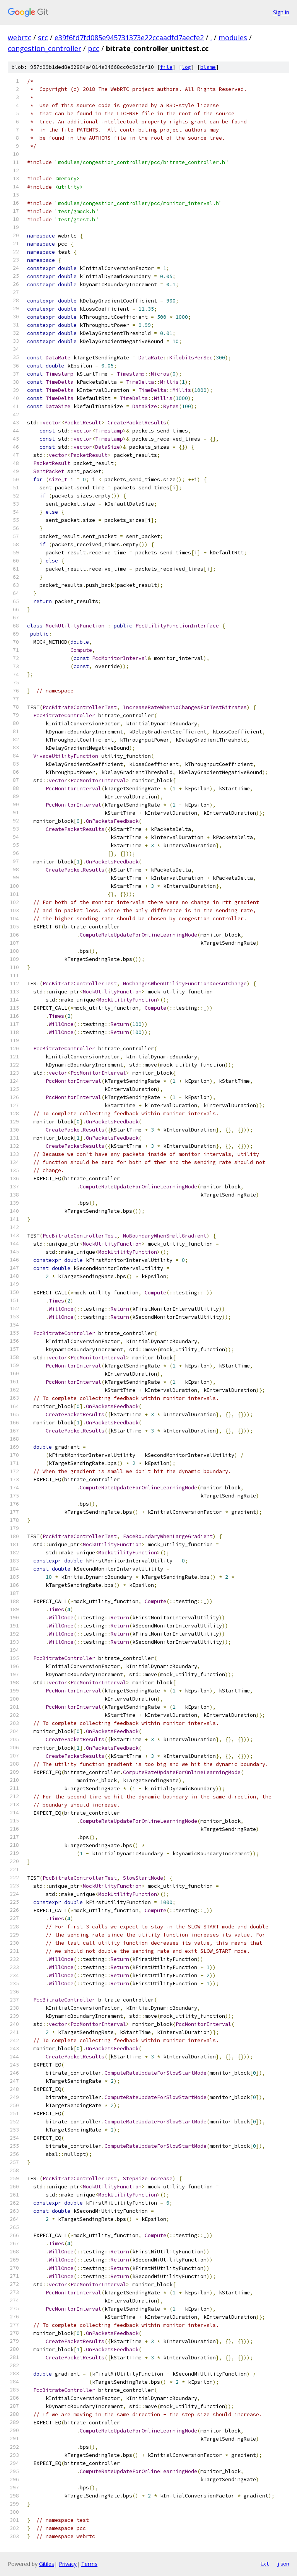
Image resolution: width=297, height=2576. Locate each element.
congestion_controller (44, 48)
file (166, 67)
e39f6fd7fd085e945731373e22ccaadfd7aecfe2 (129, 37)
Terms (89, 2563)
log (186, 67)
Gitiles (46, 2563)
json (283, 2563)
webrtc (19, 37)
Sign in (281, 12)
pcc (93, 48)
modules (232, 37)
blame (208, 67)
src (43, 37)
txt (264, 2563)
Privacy (68, 2563)
